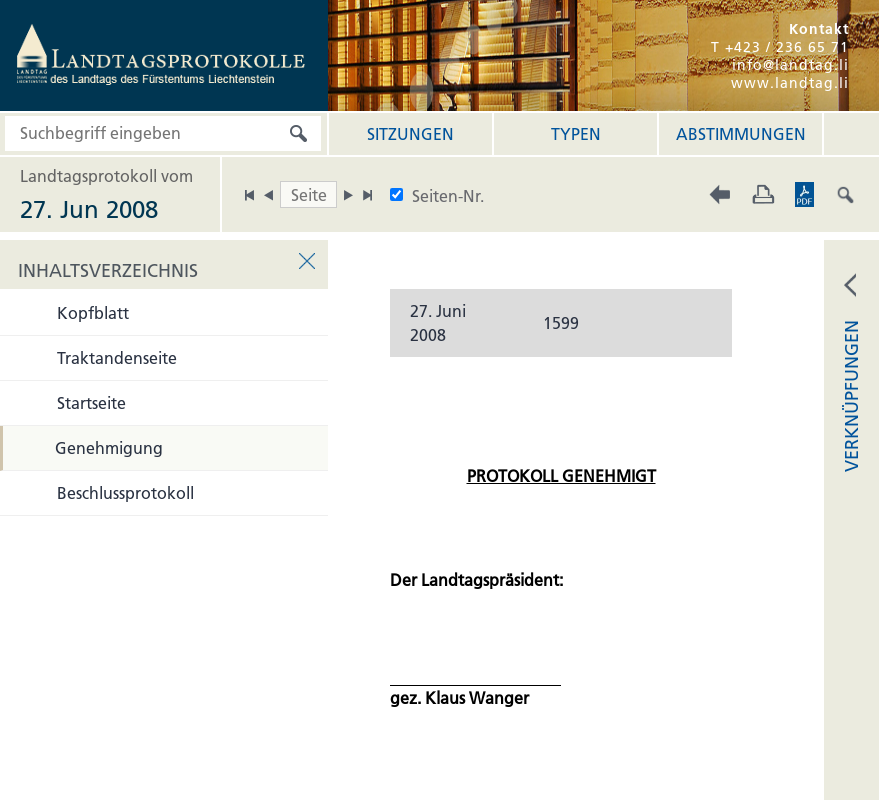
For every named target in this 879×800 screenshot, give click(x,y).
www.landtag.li (790, 83)
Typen (576, 134)
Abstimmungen (741, 134)
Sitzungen (410, 134)
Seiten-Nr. (448, 196)
